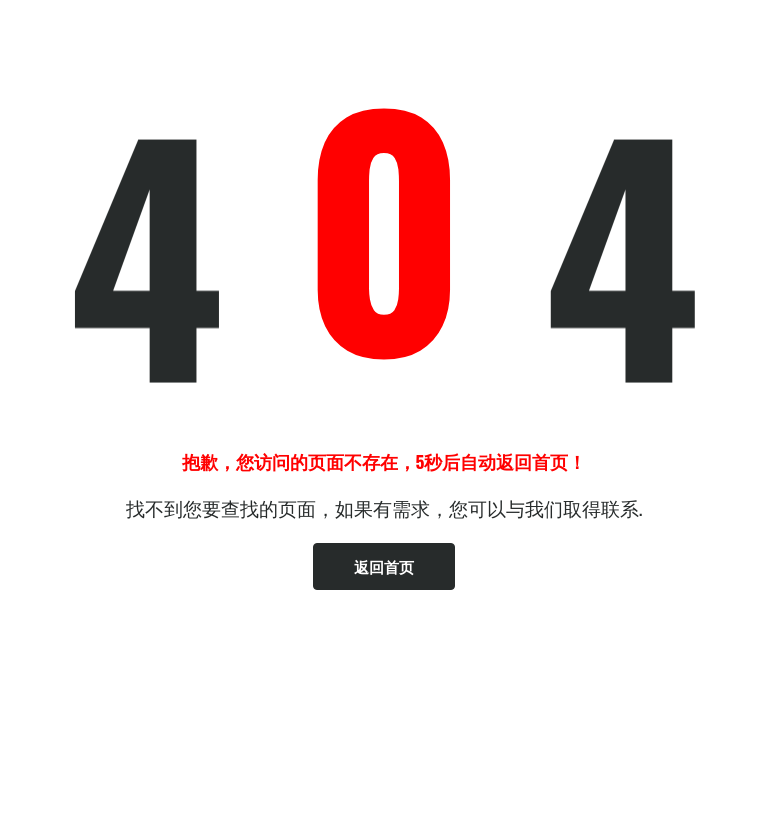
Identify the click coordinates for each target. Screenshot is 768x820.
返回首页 (384, 566)
